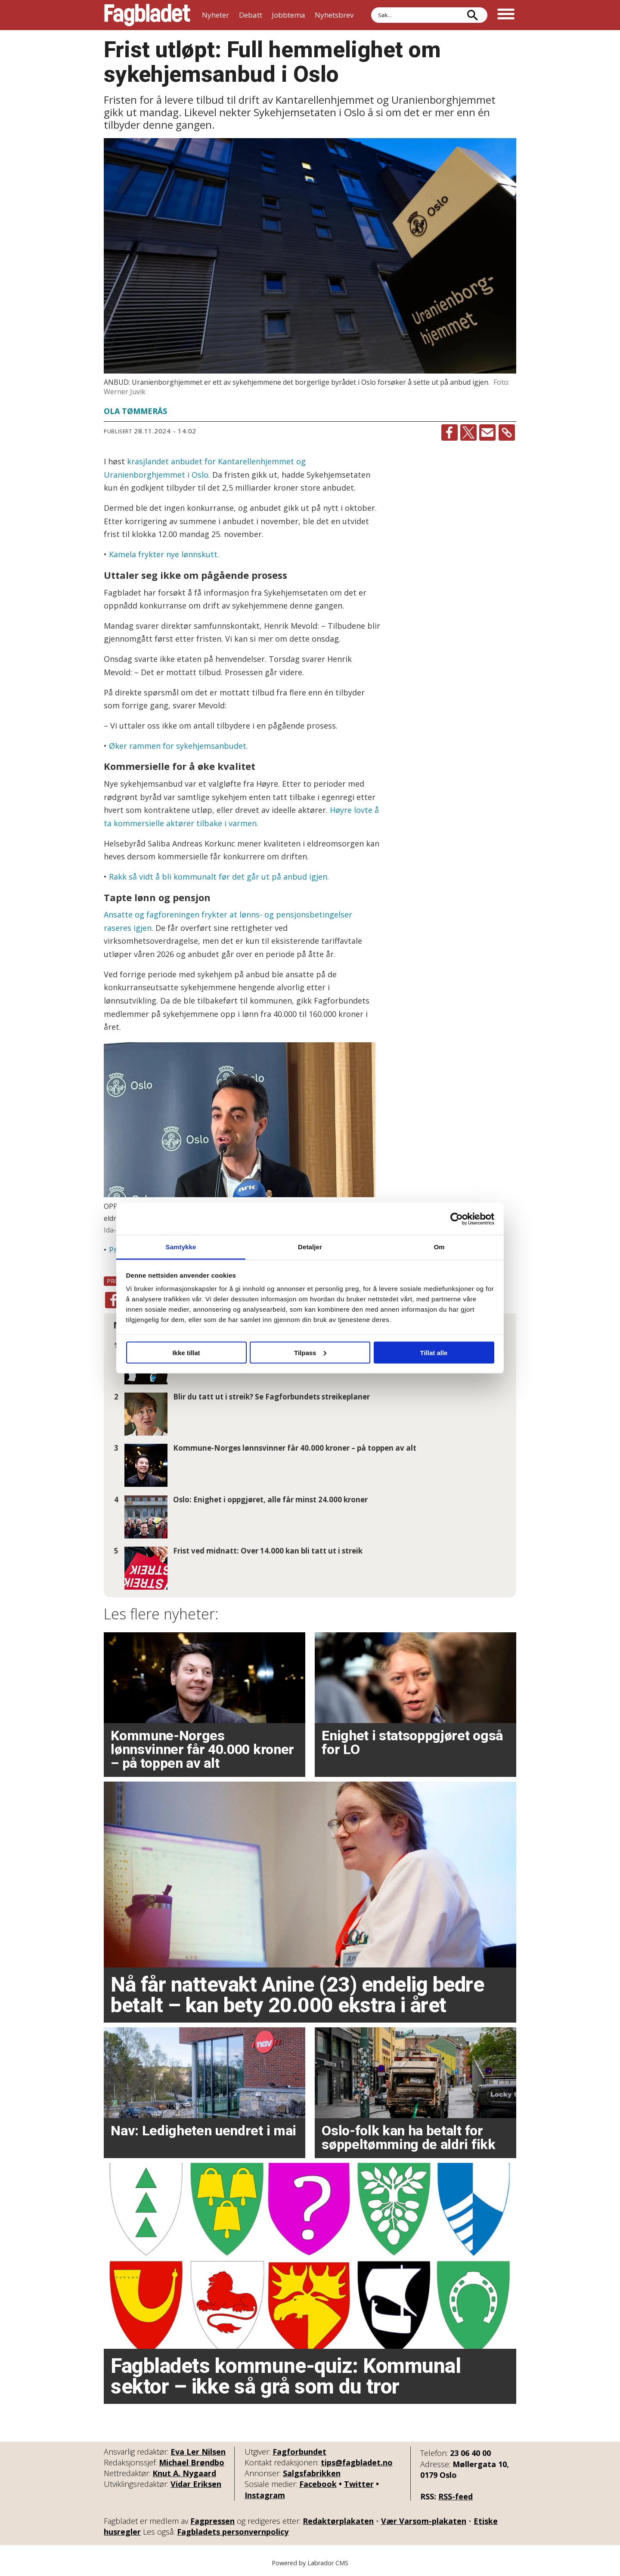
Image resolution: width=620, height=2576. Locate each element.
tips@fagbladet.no (357, 2462)
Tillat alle (434, 1352)
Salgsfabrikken (312, 2473)
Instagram (265, 2495)
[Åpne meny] (506, 15)
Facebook (318, 2484)
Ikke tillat (186, 1352)
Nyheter (215, 15)
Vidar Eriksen (195, 2484)
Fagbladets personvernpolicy (232, 2532)
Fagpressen (212, 2521)
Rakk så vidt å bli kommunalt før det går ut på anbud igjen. (219, 876)
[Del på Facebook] (449, 432)
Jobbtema (288, 15)
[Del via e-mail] (487, 432)
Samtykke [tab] (181, 1247)
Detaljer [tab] (310, 1247)
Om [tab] (439, 1247)
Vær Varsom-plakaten (423, 2521)
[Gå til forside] (147, 15)
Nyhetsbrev (334, 15)
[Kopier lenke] (507, 432)
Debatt (250, 15)
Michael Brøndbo (191, 2462)
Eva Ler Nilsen (198, 2451)
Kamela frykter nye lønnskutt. (163, 554)
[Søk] (472, 15)
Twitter (359, 2484)
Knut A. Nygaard (184, 2473)
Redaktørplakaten (338, 2521)
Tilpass (310, 1352)
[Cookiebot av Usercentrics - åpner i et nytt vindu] (456, 1218)
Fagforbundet (299, 2451)
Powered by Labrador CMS (310, 2563)
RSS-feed (455, 2496)
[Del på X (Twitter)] (468, 432)
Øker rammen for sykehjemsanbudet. (178, 746)
